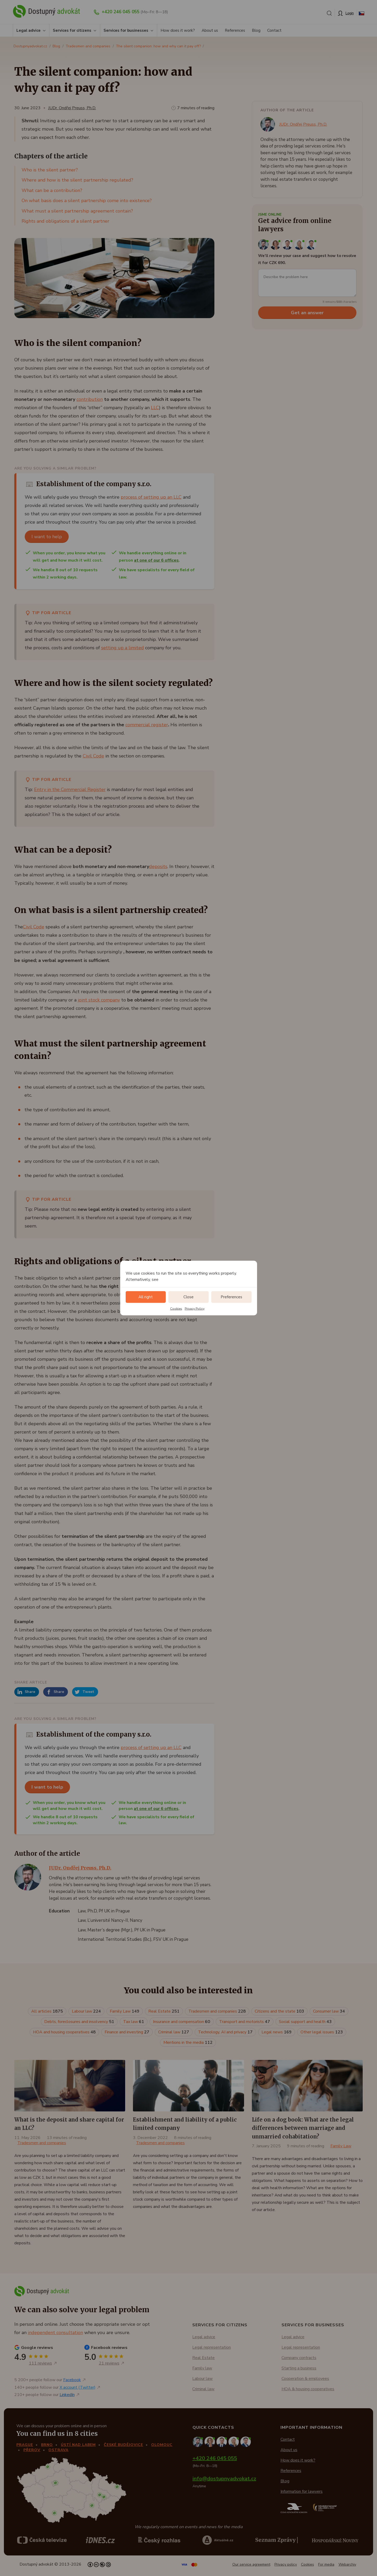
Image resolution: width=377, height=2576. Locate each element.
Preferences (231, 1297)
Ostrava (58, 2449)
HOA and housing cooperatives (64, 2032)
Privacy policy (285, 2564)
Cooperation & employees (305, 2378)
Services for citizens (72, 30)
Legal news (276, 2032)
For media (326, 2564)
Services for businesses (126, 30)
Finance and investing (127, 2032)
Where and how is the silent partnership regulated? (77, 180)
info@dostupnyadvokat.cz (224, 2478)
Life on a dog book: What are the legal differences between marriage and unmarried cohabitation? (303, 2128)
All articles (47, 2011)
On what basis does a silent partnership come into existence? (87, 200)
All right (145, 1297)
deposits (158, 866)
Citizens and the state (279, 2011)
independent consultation (55, 2332)
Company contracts (299, 2358)
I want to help (46, 537)
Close (188, 1297)
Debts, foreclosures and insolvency (79, 2022)
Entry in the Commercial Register (70, 789)
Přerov (31, 2449)
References (235, 30)
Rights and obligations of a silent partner (65, 221)
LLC (155, 407)
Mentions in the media (188, 2042)
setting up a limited (122, 648)
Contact (274, 30)
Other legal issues (322, 2032)
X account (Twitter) (77, 2387)
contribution (89, 399)
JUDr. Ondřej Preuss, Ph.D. (72, 108)
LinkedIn (67, 2395)
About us (210, 30)
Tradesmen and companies (88, 46)
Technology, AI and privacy (225, 2032)
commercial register (146, 725)
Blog (256, 30)
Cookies (176, 1308)
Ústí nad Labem (78, 2444)
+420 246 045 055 (120, 12)
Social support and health (305, 2022)
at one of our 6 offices (156, 560)
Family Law (124, 2011)
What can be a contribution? (52, 190)
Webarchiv (347, 2564)
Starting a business (299, 2368)
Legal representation (211, 2347)
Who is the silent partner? (50, 170)
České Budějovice (123, 2444)
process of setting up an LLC (151, 497)
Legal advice (28, 30)
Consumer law (329, 2011)
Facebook (72, 2380)
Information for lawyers (301, 2491)
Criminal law (173, 2032)
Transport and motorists (244, 2022)
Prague (24, 2444)
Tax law (133, 2022)
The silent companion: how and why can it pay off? (158, 46)
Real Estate (164, 2011)
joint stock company (99, 1000)
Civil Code (93, 756)
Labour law (86, 2011)
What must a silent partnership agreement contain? (77, 211)
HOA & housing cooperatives (308, 2389)
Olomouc (161, 2444)
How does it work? (178, 30)
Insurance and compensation (181, 2022)
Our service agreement (251, 2564)
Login (350, 13)
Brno (47, 2444)
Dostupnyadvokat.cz (30, 46)
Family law (202, 2368)
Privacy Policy (195, 1308)
